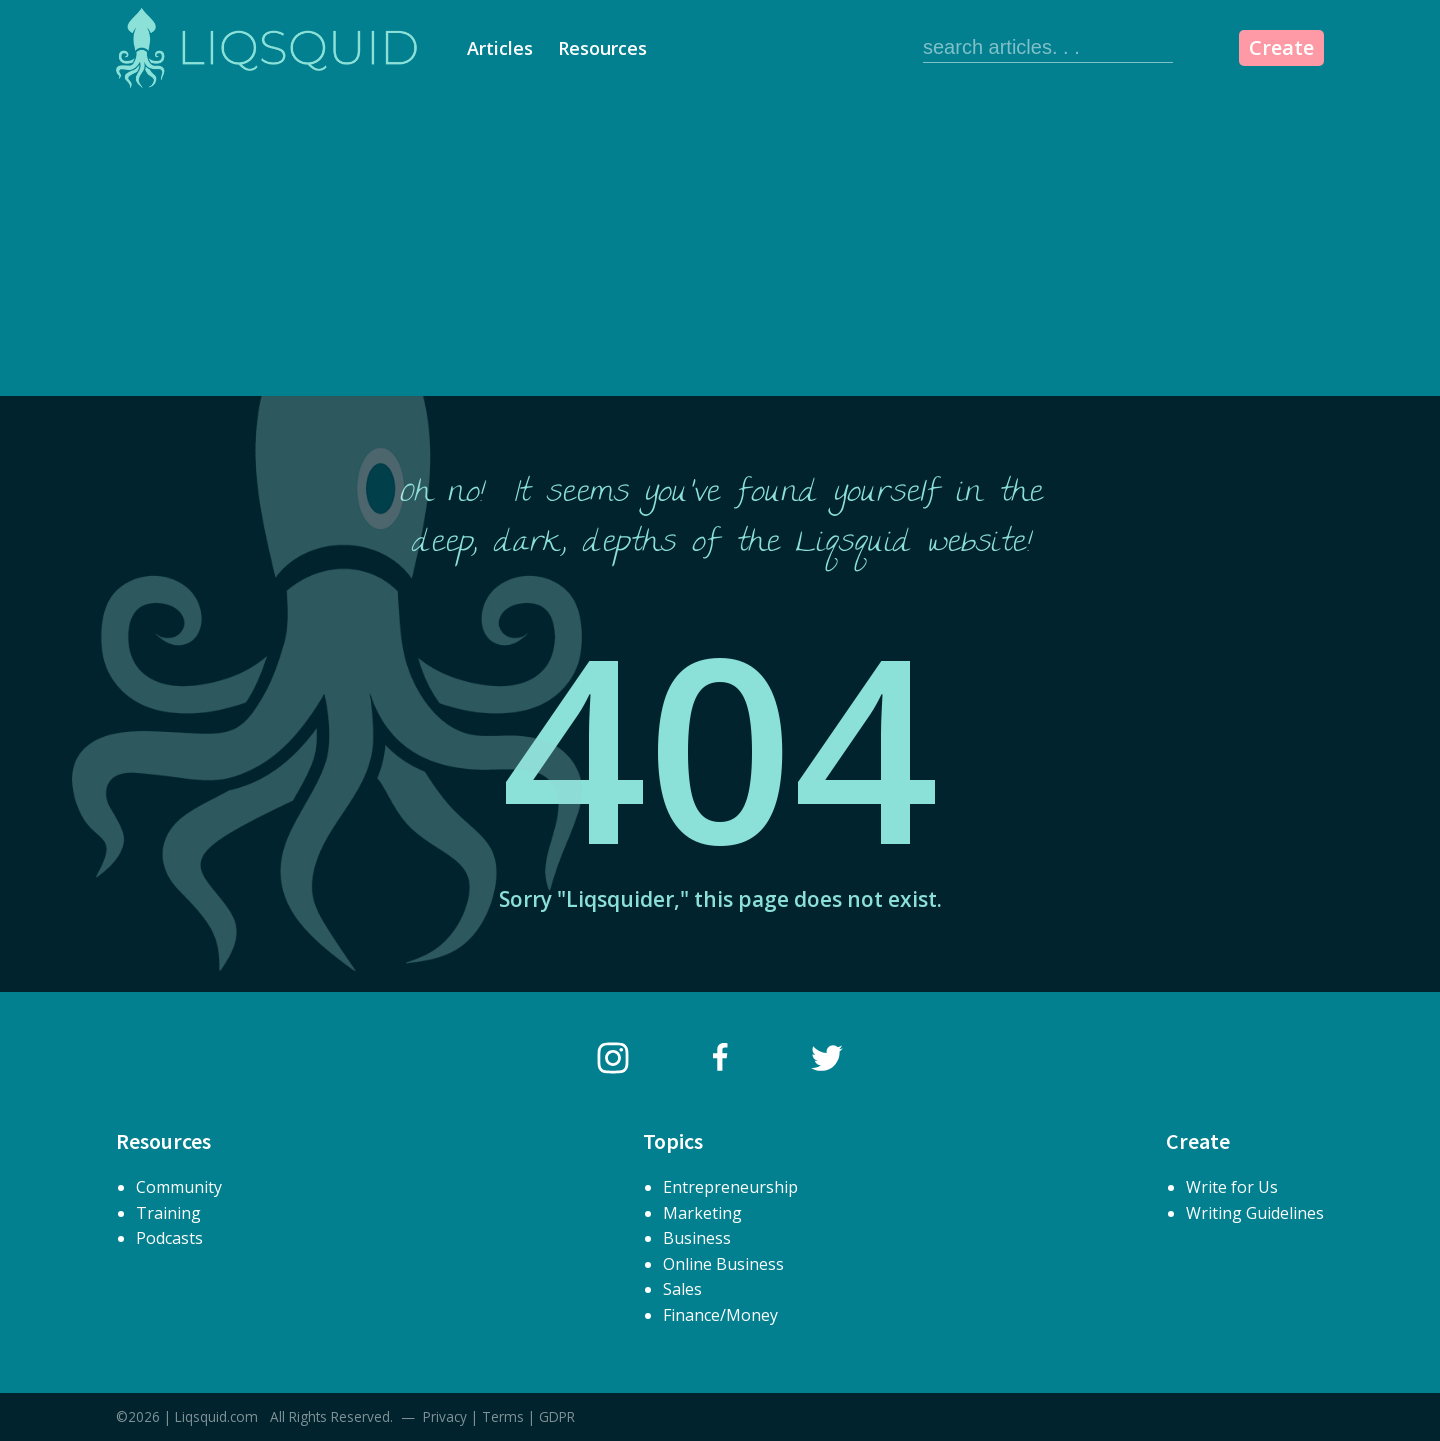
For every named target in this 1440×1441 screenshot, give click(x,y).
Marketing (702, 1213)
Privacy (445, 1416)
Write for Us (1232, 1187)
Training (168, 1213)
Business (697, 1238)
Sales (682, 1289)
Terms (503, 1416)
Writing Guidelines (1255, 1213)
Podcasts (169, 1238)
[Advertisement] (720, 246)
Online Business (723, 1264)
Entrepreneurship (730, 1187)
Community (179, 1187)
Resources (602, 48)
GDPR (557, 1416)
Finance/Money (720, 1315)
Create (1281, 47)
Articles (500, 48)
